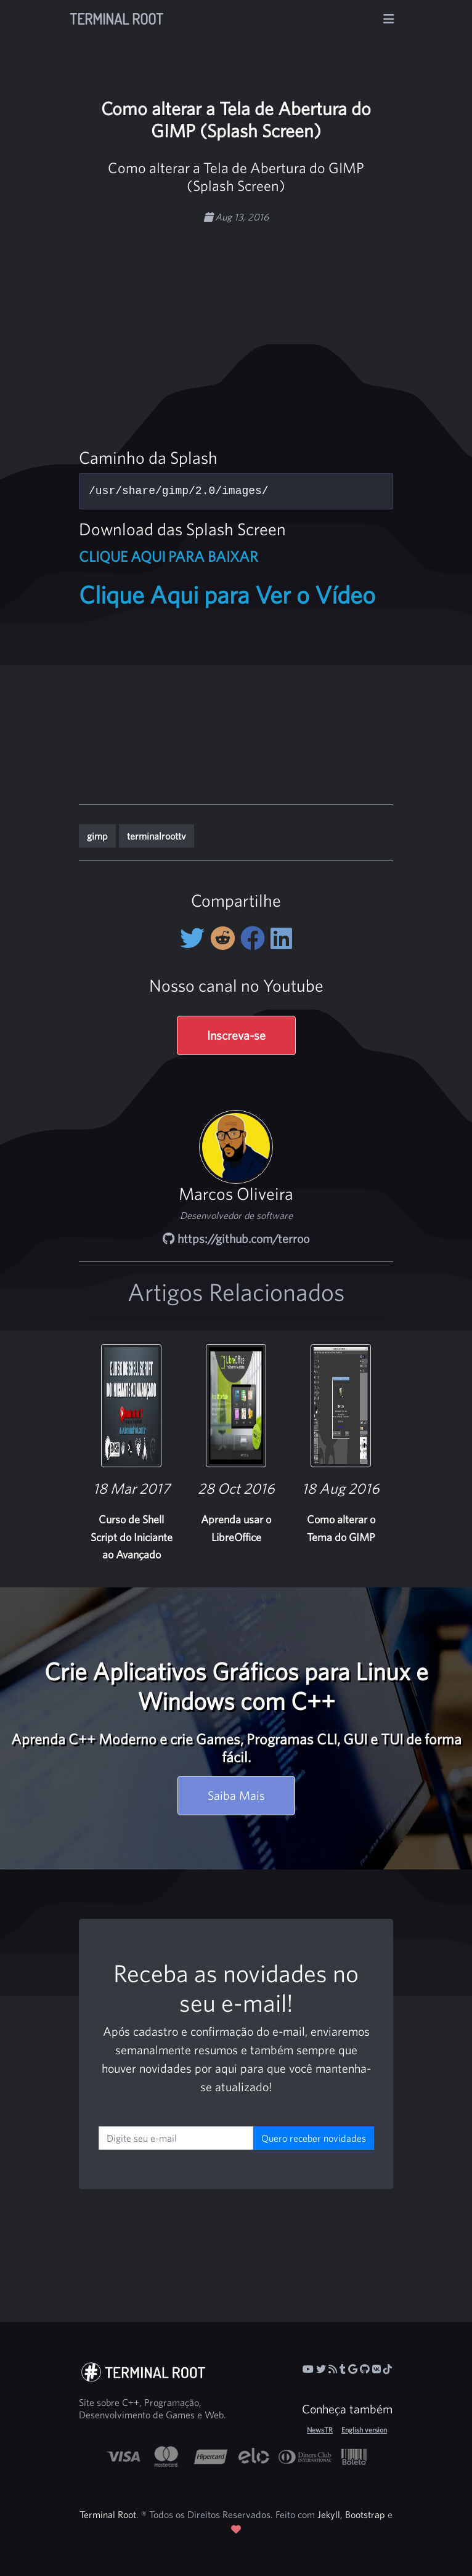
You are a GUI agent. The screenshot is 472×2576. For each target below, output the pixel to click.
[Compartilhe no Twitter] (195, 938)
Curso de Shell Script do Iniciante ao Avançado (132, 1537)
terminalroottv (156, 835)
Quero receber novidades (313, 2138)
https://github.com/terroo (236, 1238)
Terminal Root (116, 18)
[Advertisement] (285, 320)
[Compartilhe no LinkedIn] (281, 938)
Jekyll (328, 2514)
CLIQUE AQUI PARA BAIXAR (168, 556)
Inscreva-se (236, 1035)
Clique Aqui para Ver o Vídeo (227, 594)
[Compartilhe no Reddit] (225, 938)
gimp (97, 835)
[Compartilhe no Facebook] (255, 938)
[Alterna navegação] (388, 19)
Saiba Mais (236, 1795)
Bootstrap (365, 2514)
